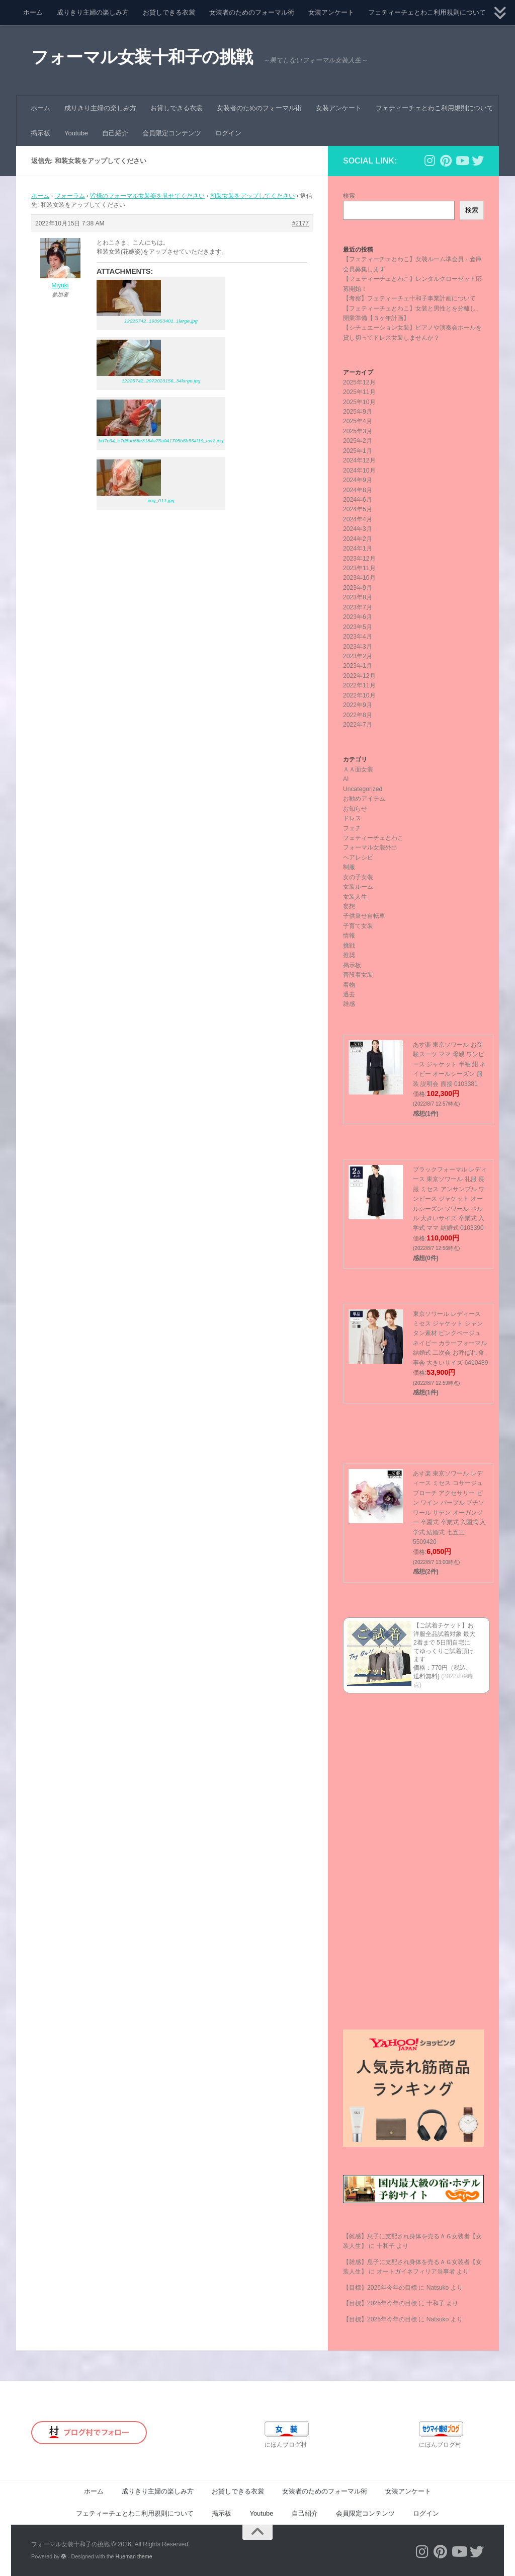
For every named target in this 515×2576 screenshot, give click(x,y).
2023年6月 (357, 616)
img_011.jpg (160, 500)
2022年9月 (357, 705)
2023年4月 (357, 636)
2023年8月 (357, 597)
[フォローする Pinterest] (446, 160)
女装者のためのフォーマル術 (251, 12)
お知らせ (355, 808)
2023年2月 (357, 656)
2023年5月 (357, 627)
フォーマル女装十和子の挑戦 (142, 57)
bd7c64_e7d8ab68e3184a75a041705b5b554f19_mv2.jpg (161, 440)
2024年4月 (357, 519)
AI (346, 779)
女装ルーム (358, 886)
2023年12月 (359, 558)
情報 (349, 935)
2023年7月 (357, 607)
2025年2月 (357, 440)
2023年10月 (359, 577)
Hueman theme (134, 2556)
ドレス (352, 818)
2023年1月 (357, 665)
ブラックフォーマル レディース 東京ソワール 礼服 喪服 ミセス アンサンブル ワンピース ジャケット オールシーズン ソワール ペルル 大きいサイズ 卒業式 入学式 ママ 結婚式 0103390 (450, 1199)
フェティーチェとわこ (373, 837)
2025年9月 (357, 411)
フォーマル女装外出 (370, 847)
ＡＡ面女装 (358, 769)
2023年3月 (357, 646)
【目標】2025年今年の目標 (380, 2287)
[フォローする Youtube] (462, 160)
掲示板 (40, 133)
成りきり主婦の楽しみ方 (93, 12)
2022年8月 (357, 715)
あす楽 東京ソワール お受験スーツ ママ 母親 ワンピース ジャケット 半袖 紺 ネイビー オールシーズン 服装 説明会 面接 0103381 (449, 1064)
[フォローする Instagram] (429, 160)
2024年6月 (357, 499)
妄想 (349, 906)
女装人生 (355, 896)
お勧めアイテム (364, 798)
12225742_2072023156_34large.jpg (161, 380)
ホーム (33, 12)
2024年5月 (357, 509)
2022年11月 (359, 685)
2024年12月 (359, 460)
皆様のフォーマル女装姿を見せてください (147, 195)
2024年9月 (357, 480)
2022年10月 (359, 695)
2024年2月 (357, 538)
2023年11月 (359, 568)
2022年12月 (359, 675)
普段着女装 (358, 974)
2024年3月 (357, 528)
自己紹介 (115, 133)
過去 (349, 994)
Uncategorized (362, 789)
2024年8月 (357, 490)
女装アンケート (331, 12)
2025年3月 (357, 431)
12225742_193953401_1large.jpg (161, 321)
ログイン (228, 133)
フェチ (352, 828)
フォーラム (70, 195)
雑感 (349, 1003)
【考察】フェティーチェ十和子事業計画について (409, 298)
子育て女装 (358, 925)
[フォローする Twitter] (478, 160)
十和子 (386, 2245)
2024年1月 (357, 548)
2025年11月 (359, 392)
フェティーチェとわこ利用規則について (427, 12)
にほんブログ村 (286, 2444)
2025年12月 (359, 382)
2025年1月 (357, 450)
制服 (349, 867)
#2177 (300, 223)
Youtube (76, 133)
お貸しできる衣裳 (169, 12)
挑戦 (349, 945)
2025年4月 (357, 421)
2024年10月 (359, 470)
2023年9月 (357, 587)
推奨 (349, 955)
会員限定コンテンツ (171, 133)
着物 (349, 984)
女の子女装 (358, 877)
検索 (349, 195)
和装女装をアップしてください (252, 195)
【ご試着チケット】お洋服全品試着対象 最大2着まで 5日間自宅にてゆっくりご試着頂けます (444, 1642)
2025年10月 (359, 402)
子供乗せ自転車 (364, 915)
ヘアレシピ (358, 857)
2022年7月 (357, 724)
